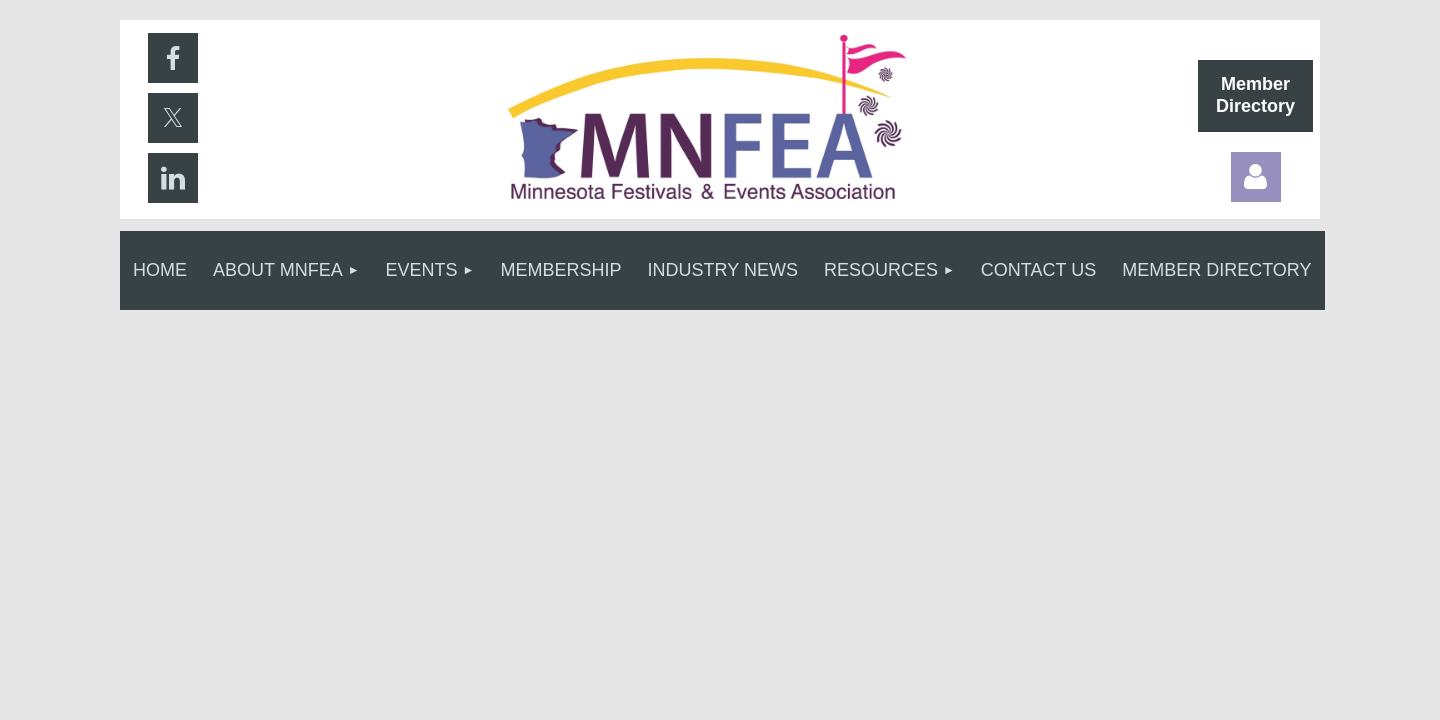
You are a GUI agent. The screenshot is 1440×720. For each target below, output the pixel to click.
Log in (1256, 177)
